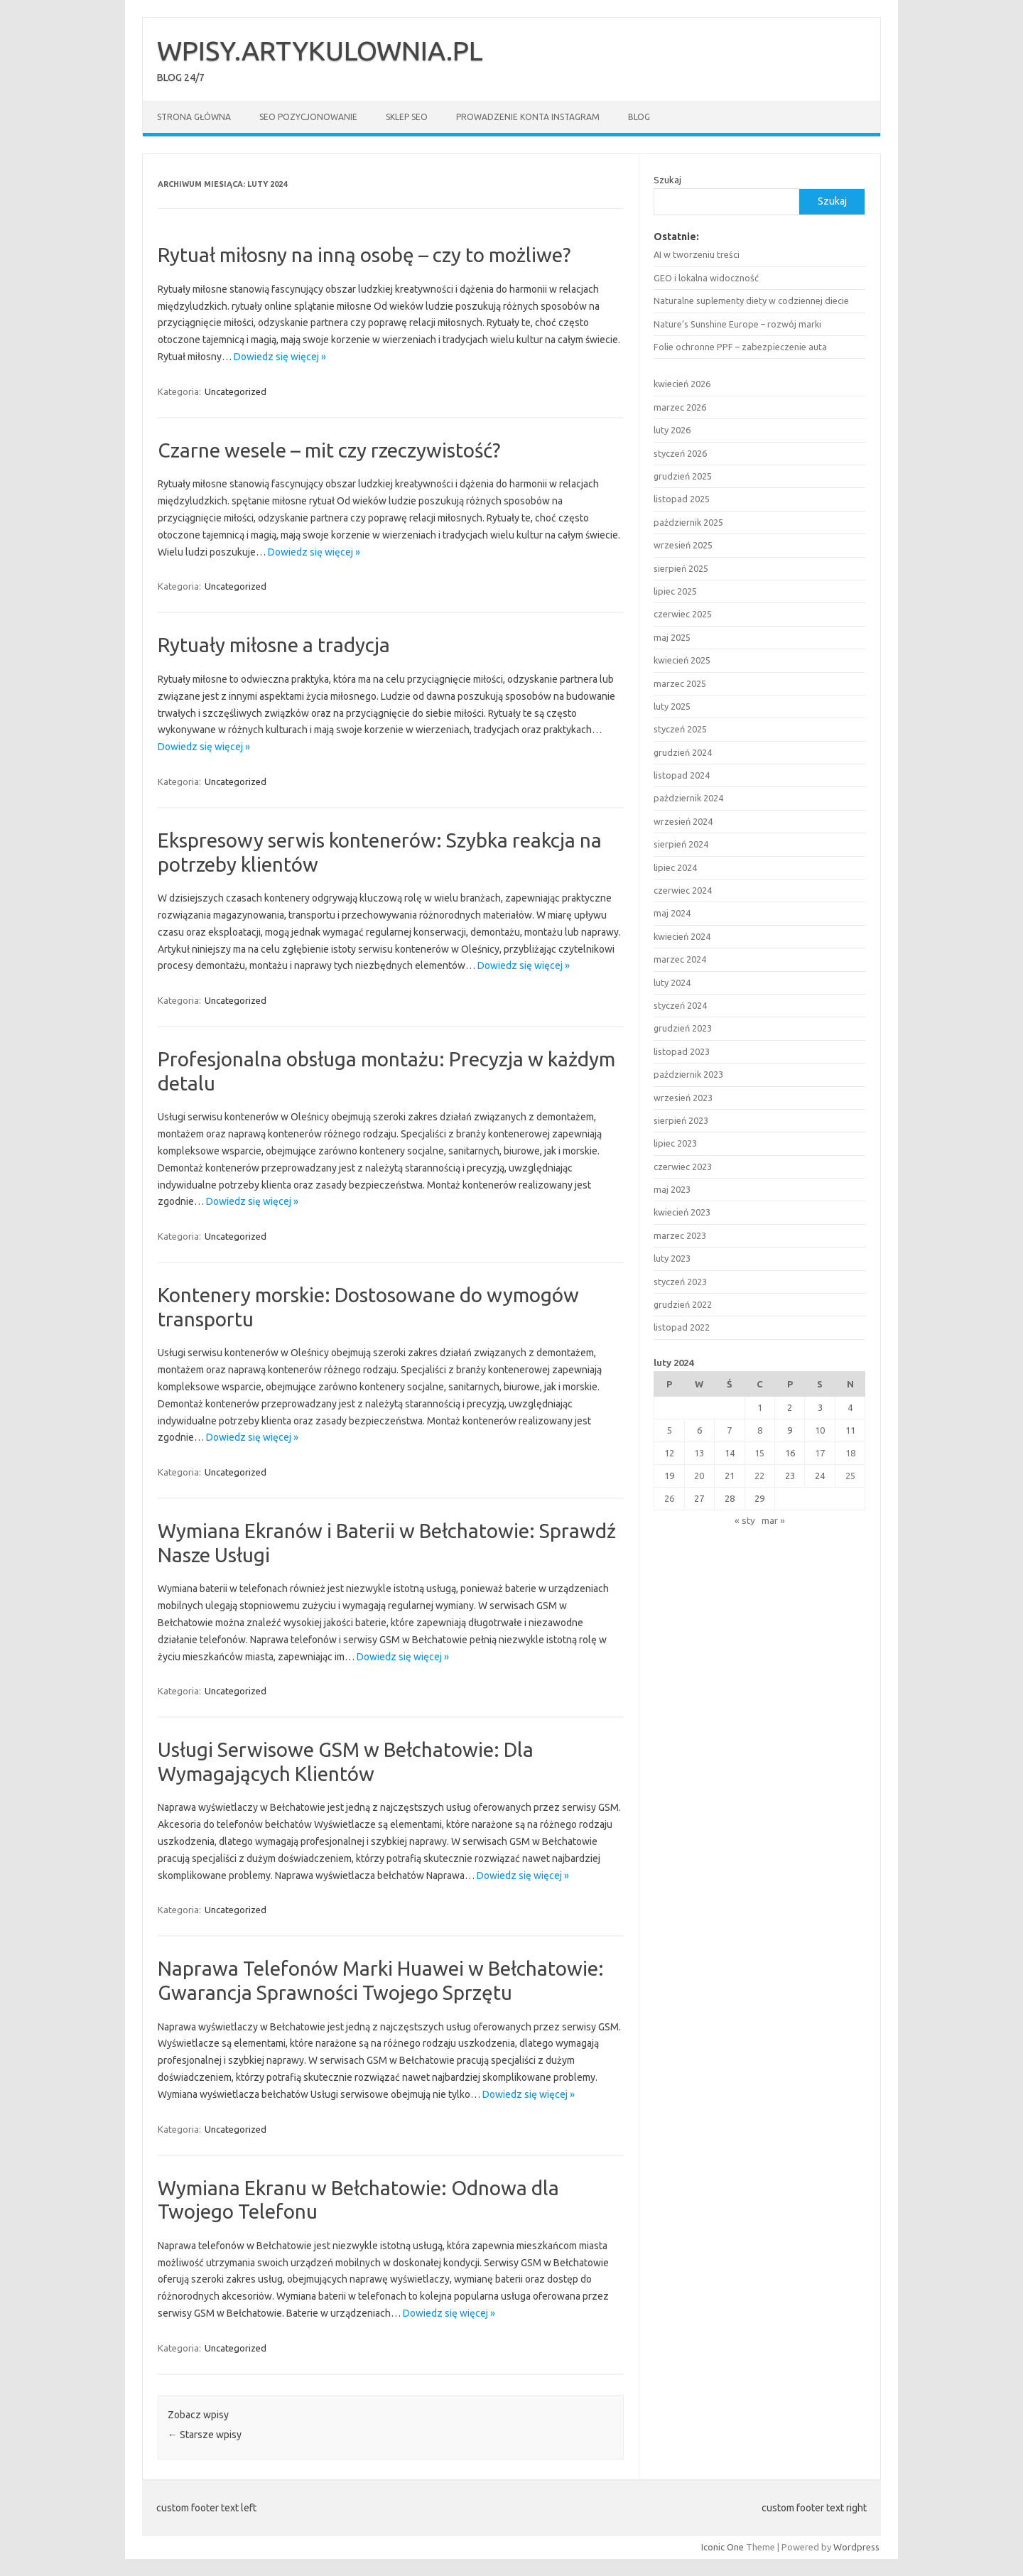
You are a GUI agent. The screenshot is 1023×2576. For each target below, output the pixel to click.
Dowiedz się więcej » (280, 356)
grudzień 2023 (683, 1028)
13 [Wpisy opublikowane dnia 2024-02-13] (699, 1453)
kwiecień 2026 (682, 384)
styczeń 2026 (680, 453)
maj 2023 (672, 1189)
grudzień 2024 (683, 752)
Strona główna (194, 116)
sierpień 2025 (681, 568)
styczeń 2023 (680, 1282)
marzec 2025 (680, 683)
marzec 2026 (680, 407)
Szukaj (667, 180)
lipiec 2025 (675, 591)
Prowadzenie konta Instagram (528, 116)
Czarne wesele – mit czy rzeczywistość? (329, 450)
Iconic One (722, 2547)
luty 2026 (672, 430)
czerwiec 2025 (683, 614)
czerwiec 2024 (683, 890)
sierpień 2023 (681, 1120)
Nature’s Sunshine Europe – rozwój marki (737, 324)
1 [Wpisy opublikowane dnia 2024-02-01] (759, 1407)
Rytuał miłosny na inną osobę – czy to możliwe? (364, 255)
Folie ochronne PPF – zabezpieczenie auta (740, 347)
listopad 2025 (682, 499)
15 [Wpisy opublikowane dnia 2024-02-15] (759, 1453)
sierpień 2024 (681, 844)
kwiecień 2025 (682, 660)
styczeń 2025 (680, 729)
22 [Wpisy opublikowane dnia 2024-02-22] (759, 1476)
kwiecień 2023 (682, 1212)
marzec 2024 (680, 959)
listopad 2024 (682, 775)
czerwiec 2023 (683, 1166)
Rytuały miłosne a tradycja (274, 645)
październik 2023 (688, 1074)
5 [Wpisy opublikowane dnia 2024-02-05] (669, 1430)
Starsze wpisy (205, 2434)
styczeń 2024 (680, 1005)
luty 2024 (672, 982)
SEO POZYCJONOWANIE (308, 116)
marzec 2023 (680, 1235)
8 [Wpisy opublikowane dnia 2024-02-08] (759, 1430)
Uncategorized (235, 391)
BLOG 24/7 (181, 77)
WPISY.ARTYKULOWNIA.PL (320, 50)
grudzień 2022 (683, 1304)
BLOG (639, 116)
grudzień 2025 (683, 476)
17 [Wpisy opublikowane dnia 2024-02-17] (820, 1453)
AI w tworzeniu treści (697, 254)
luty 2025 (672, 706)
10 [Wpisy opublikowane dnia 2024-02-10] (820, 1430)
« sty (745, 1520)
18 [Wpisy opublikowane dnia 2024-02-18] (850, 1453)
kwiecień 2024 (682, 936)
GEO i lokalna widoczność (706, 278)
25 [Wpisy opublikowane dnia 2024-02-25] (850, 1476)
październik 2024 (688, 798)
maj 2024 (672, 913)
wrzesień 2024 (683, 821)
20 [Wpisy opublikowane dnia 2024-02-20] (699, 1476)
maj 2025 (672, 637)
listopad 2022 (682, 1327)
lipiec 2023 (675, 1143)
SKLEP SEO (407, 116)
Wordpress (856, 2547)
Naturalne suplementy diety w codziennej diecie (751, 300)
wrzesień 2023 (683, 1098)
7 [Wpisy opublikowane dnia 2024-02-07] (729, 1430)
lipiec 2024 (675, 867)
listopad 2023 (682, 1051)
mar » (773, 1520)
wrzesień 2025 (683, 545)
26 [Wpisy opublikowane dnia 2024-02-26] (669, 1498)
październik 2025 (688, 522)
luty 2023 (672, 1258)
